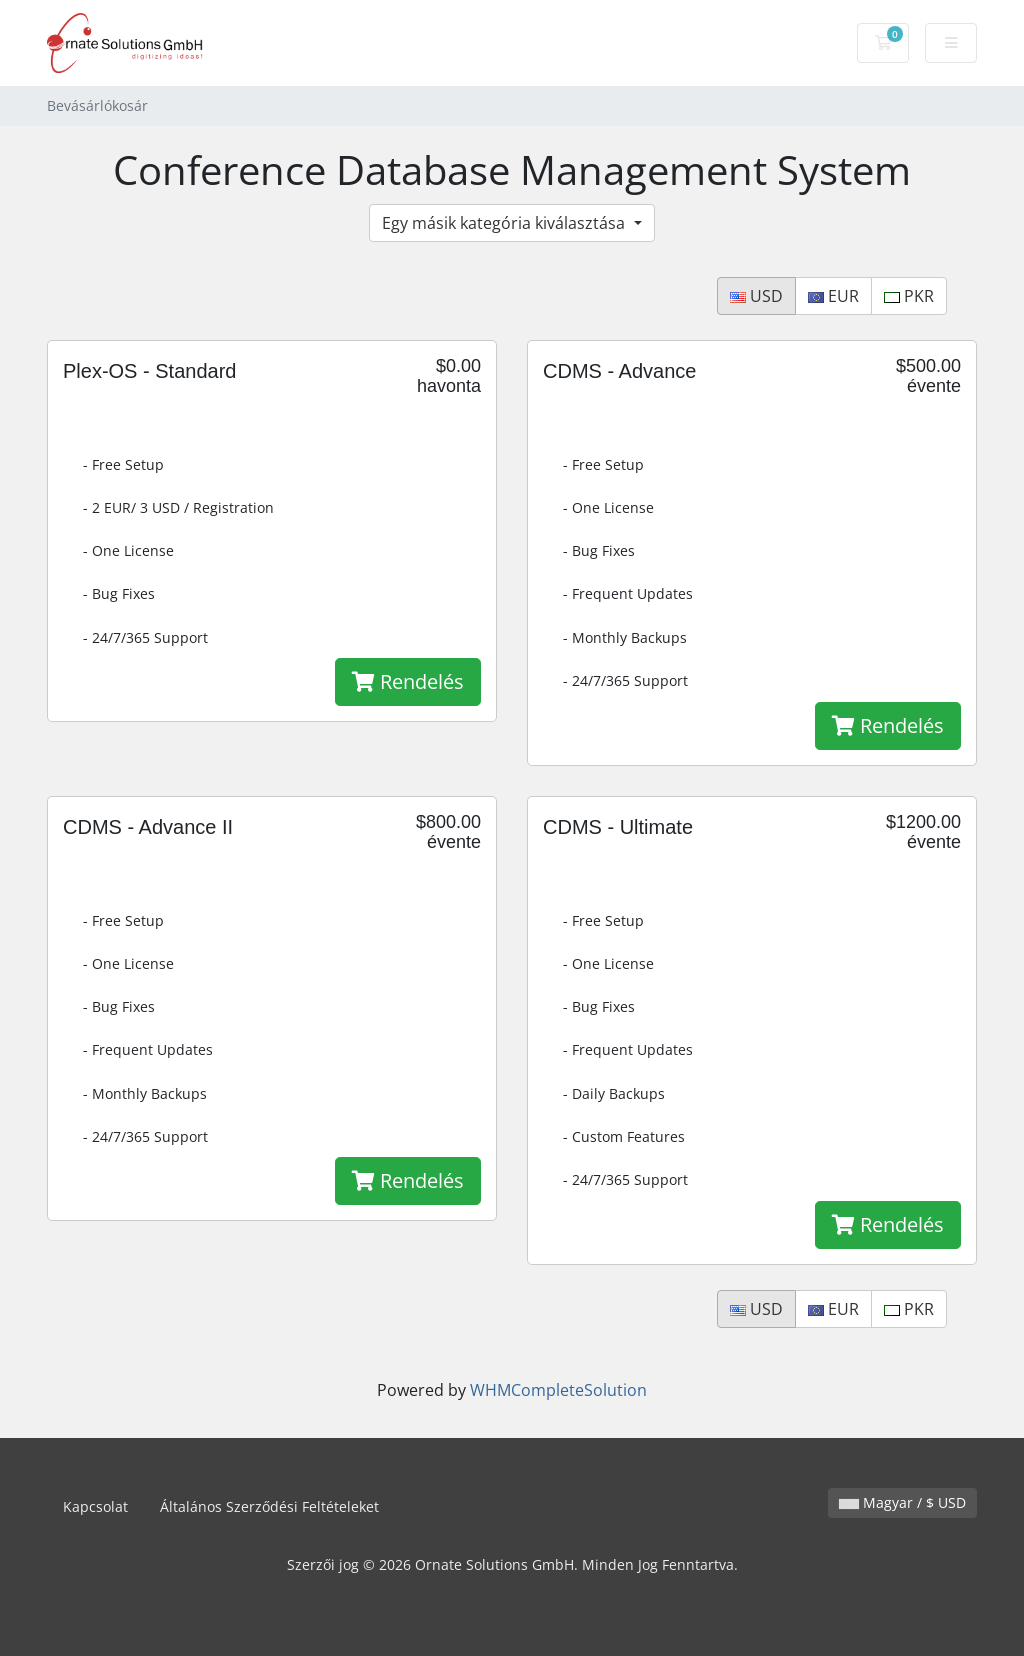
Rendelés (408, 681)
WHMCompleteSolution (558, 1390)
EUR (833, 296)
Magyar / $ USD (902, 1502)
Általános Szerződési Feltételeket (269, 1506)
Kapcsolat (95, 1506)
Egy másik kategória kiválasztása (505, 223)
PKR (909, 296)
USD (756, 296)
